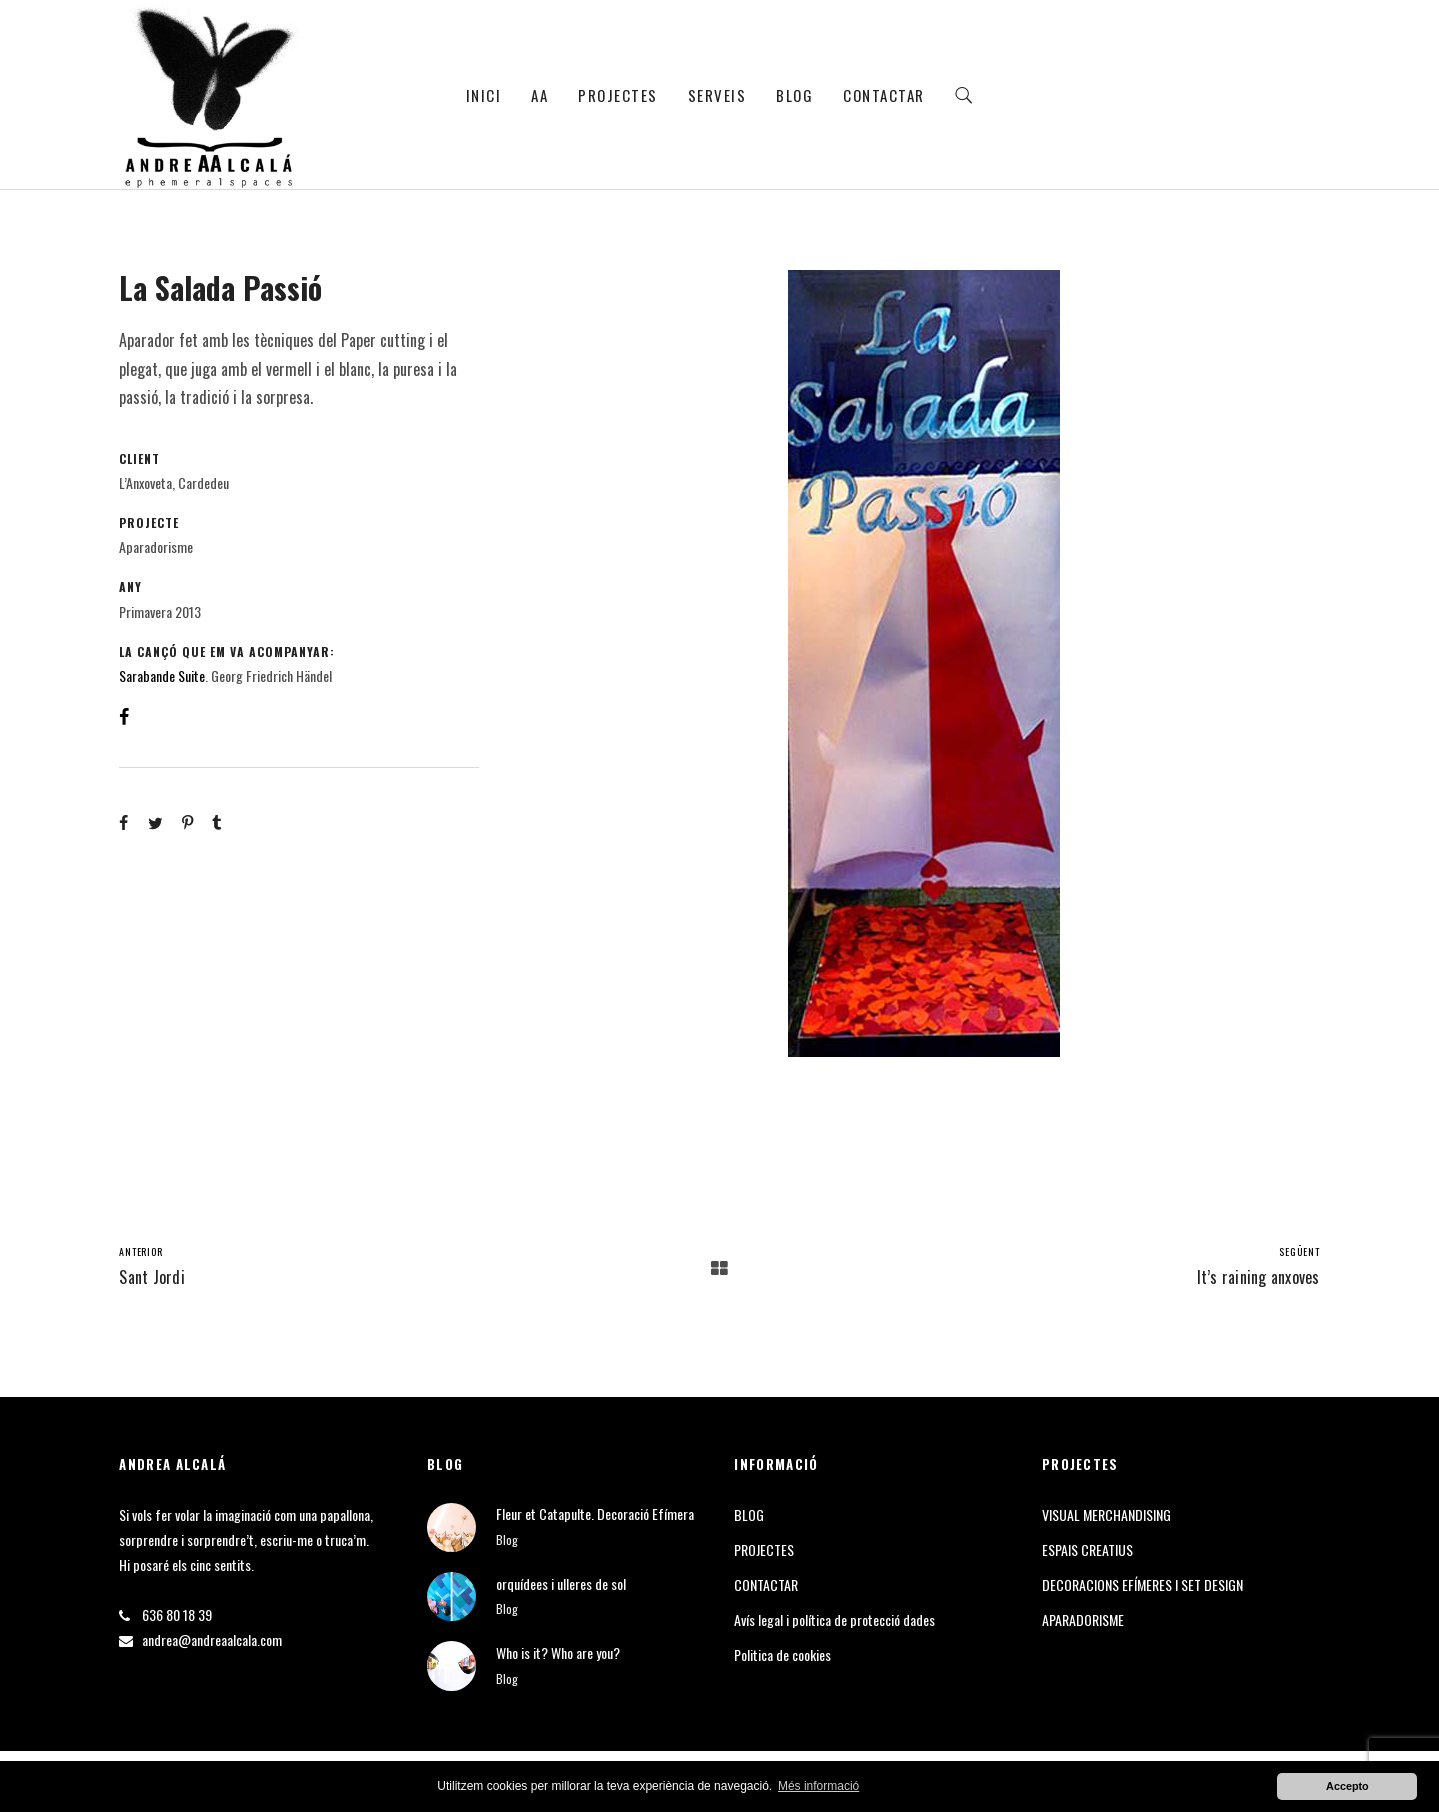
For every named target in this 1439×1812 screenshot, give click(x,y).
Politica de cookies (782, 1654)
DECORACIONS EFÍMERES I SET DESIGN (1142, 1584)
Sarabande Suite (162, 675)
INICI (484, 95)
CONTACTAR (884, 95)
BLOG (794, 95)
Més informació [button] (818, 1786)
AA (539, 95)
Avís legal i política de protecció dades (834, 1619)
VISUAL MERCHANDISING (1106, 1514)
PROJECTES (618, 95)
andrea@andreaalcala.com (212, 1639)
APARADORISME (1083, 1619)
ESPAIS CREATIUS (1087, 1549)
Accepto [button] (1347, 1786)
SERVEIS (717, 95)
